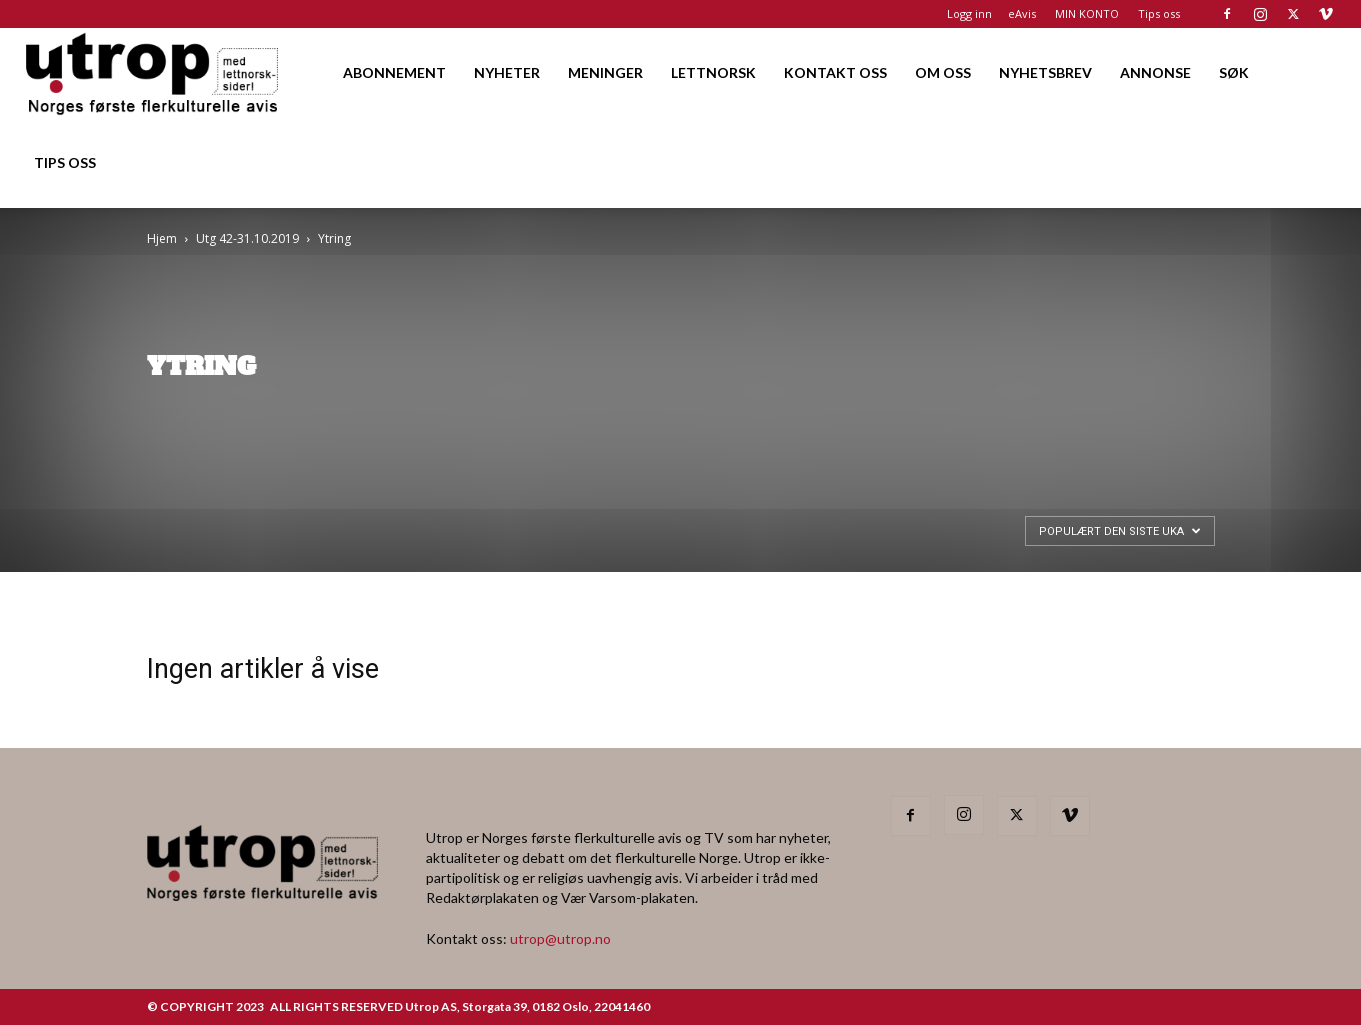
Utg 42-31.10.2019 (247, 238)
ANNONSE (1155, 72)
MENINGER (605, 72)
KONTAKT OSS (835, 72)
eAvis (1022, 13)
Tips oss (1159, 13)
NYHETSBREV (1045, 72)
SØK (1234, 72)
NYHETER (507, 72)
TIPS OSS (65, 162)
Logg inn (969, 13)
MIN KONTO (1087, 13)
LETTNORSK (713, 72)
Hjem (162, 238)
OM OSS (943, 72)
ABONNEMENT (394, 72)
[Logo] (153, 72)
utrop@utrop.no (560, 938)
